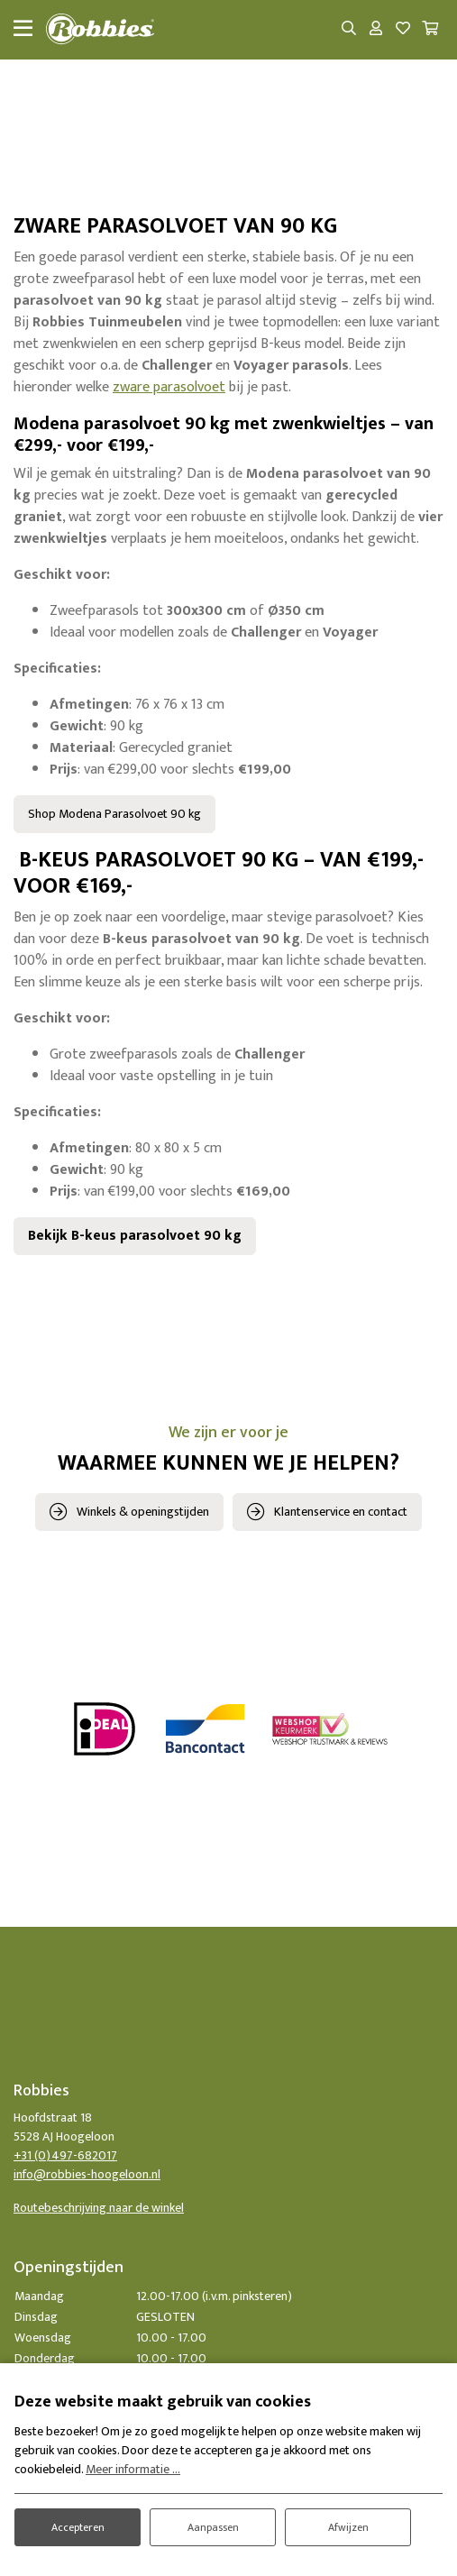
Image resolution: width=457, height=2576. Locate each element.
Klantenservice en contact (340, 1511)
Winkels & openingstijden (143, 1511)
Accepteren (78, 2527)
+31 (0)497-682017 (65, 2155)
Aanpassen (213, 2527)
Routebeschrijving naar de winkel (99, 2207)
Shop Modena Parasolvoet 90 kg (114, 813)
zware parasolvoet (169, 387)
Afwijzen (348, 2527)
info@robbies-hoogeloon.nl (87, 2174)
